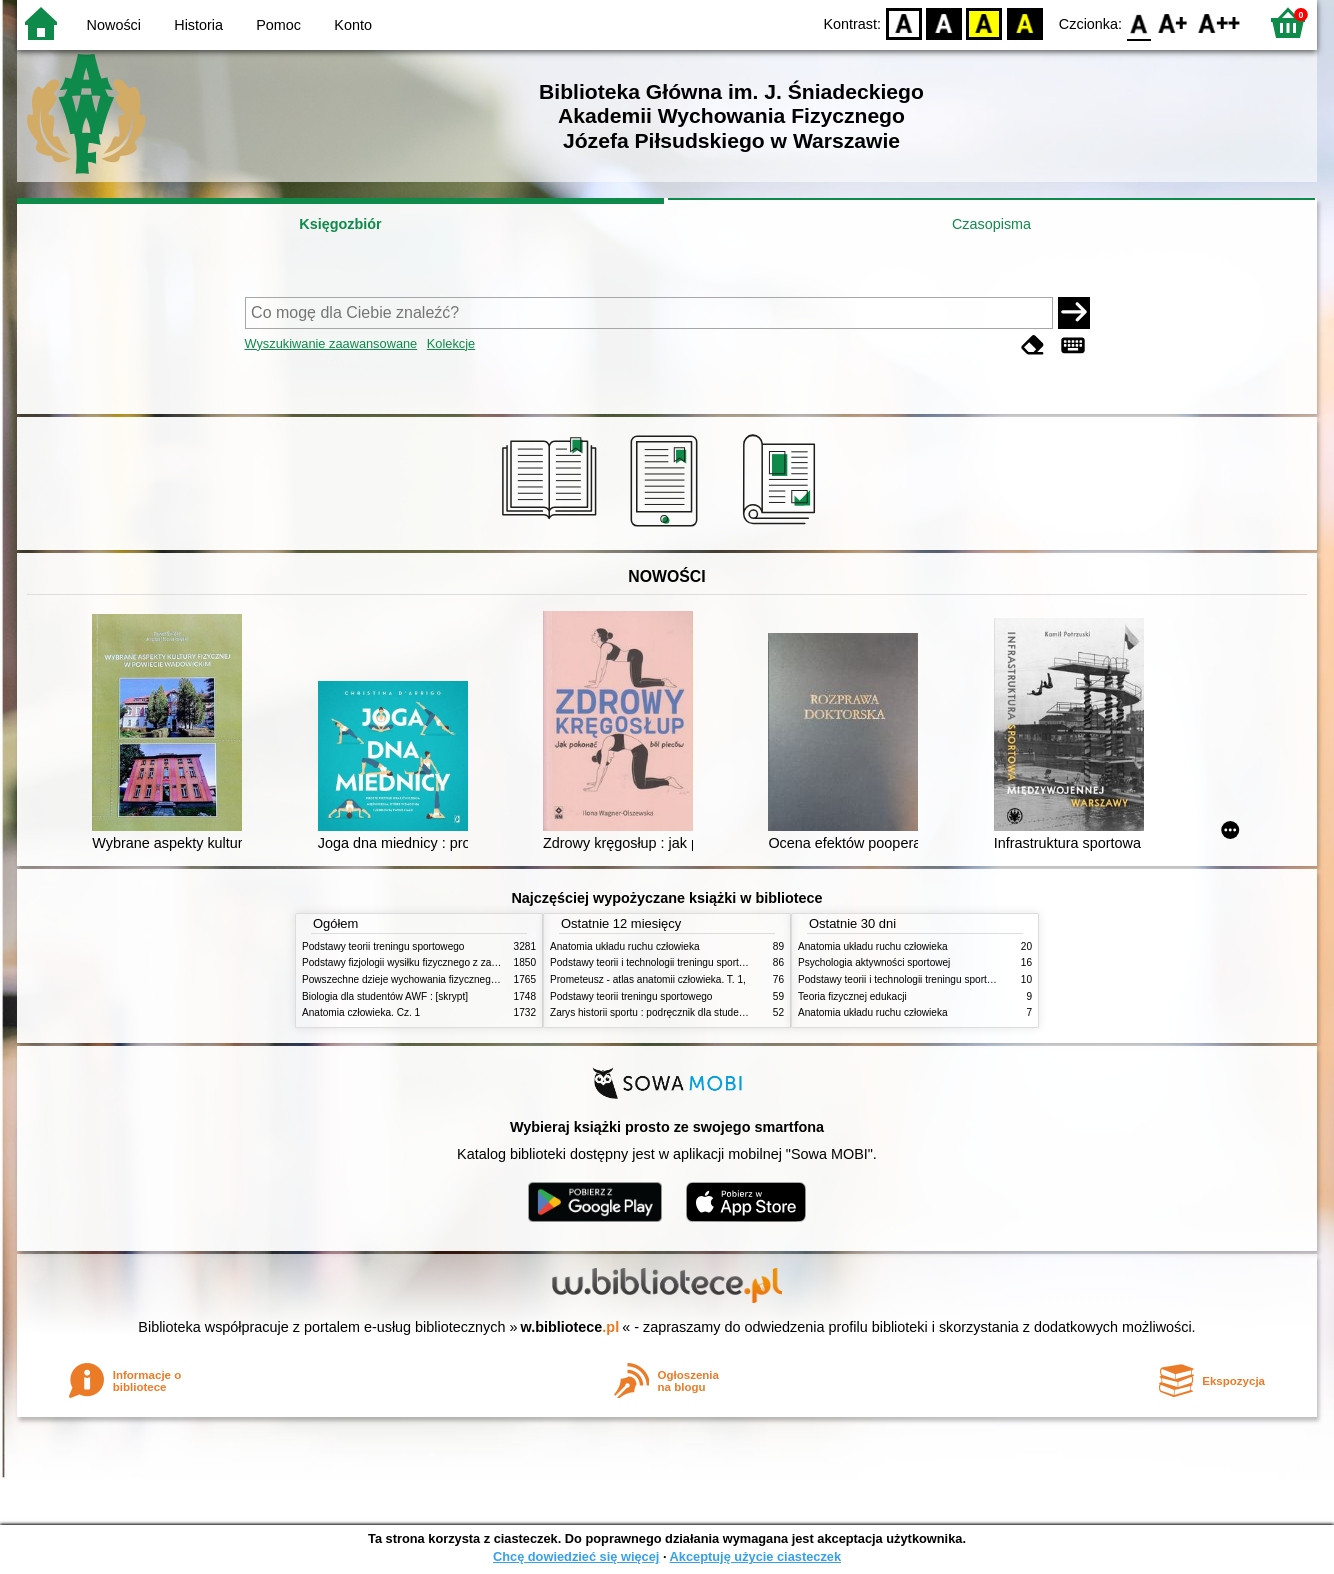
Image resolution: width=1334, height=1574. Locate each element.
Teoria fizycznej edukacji (852, 996)
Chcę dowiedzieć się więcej (576, 1556)
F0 (1138, 22)
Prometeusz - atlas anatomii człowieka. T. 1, (648, 979)
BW (944, 22)
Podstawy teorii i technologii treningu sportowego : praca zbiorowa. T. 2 (708, 962)
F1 (1173, 22)
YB (984, 22)
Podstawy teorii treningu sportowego (383, 946)
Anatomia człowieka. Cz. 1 (361, 1012)
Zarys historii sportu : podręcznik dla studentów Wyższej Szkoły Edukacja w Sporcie (737, 1012)
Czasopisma (991, 224)
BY (1024, 22)
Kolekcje (451, 343)
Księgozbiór (340, 224)
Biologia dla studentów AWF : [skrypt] (385, 996)
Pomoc (278, 25)
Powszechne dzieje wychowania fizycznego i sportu (417, 979)
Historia (198, 25)
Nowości (114, 25)
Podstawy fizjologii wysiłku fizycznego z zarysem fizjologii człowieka (453, 962)
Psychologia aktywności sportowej (874, 962)
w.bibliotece (570, 1327)
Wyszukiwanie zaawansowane (331, 343)
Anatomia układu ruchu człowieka (625, 946)
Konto (353, 25)
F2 (1219, 22)
